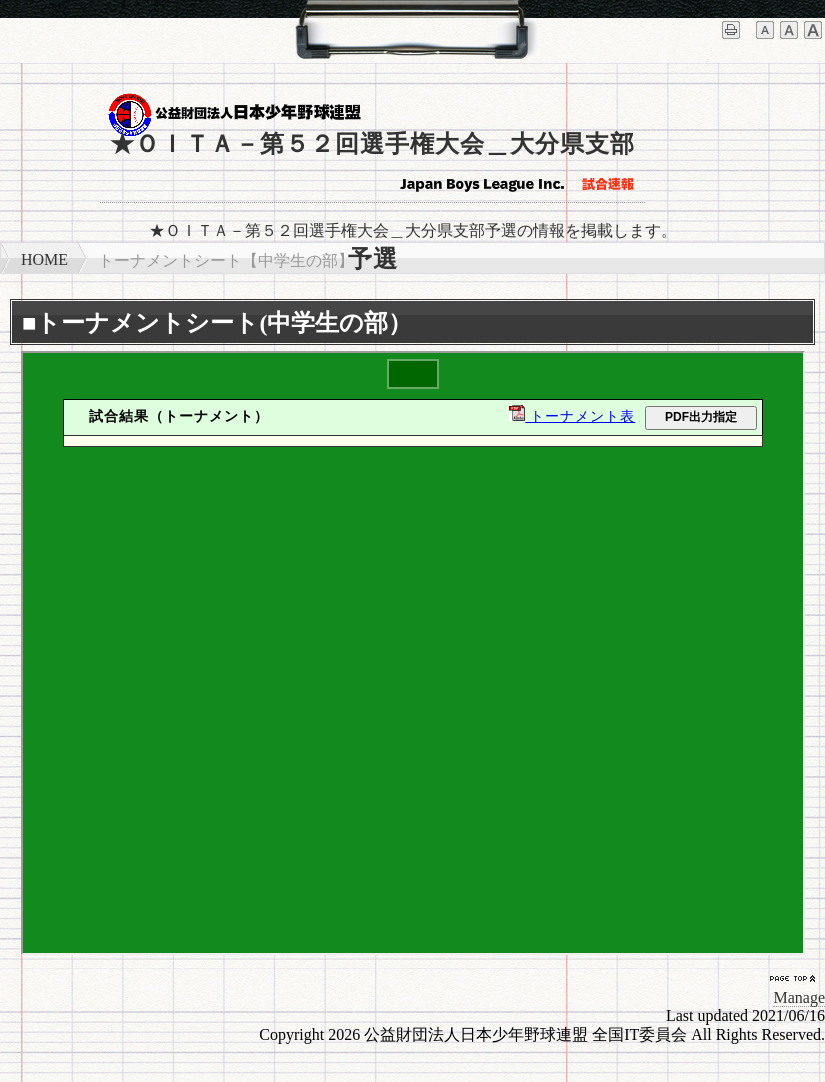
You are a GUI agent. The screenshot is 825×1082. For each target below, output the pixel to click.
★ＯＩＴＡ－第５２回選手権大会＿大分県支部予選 (372, 167)
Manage (799, 997)
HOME (44, 259)
